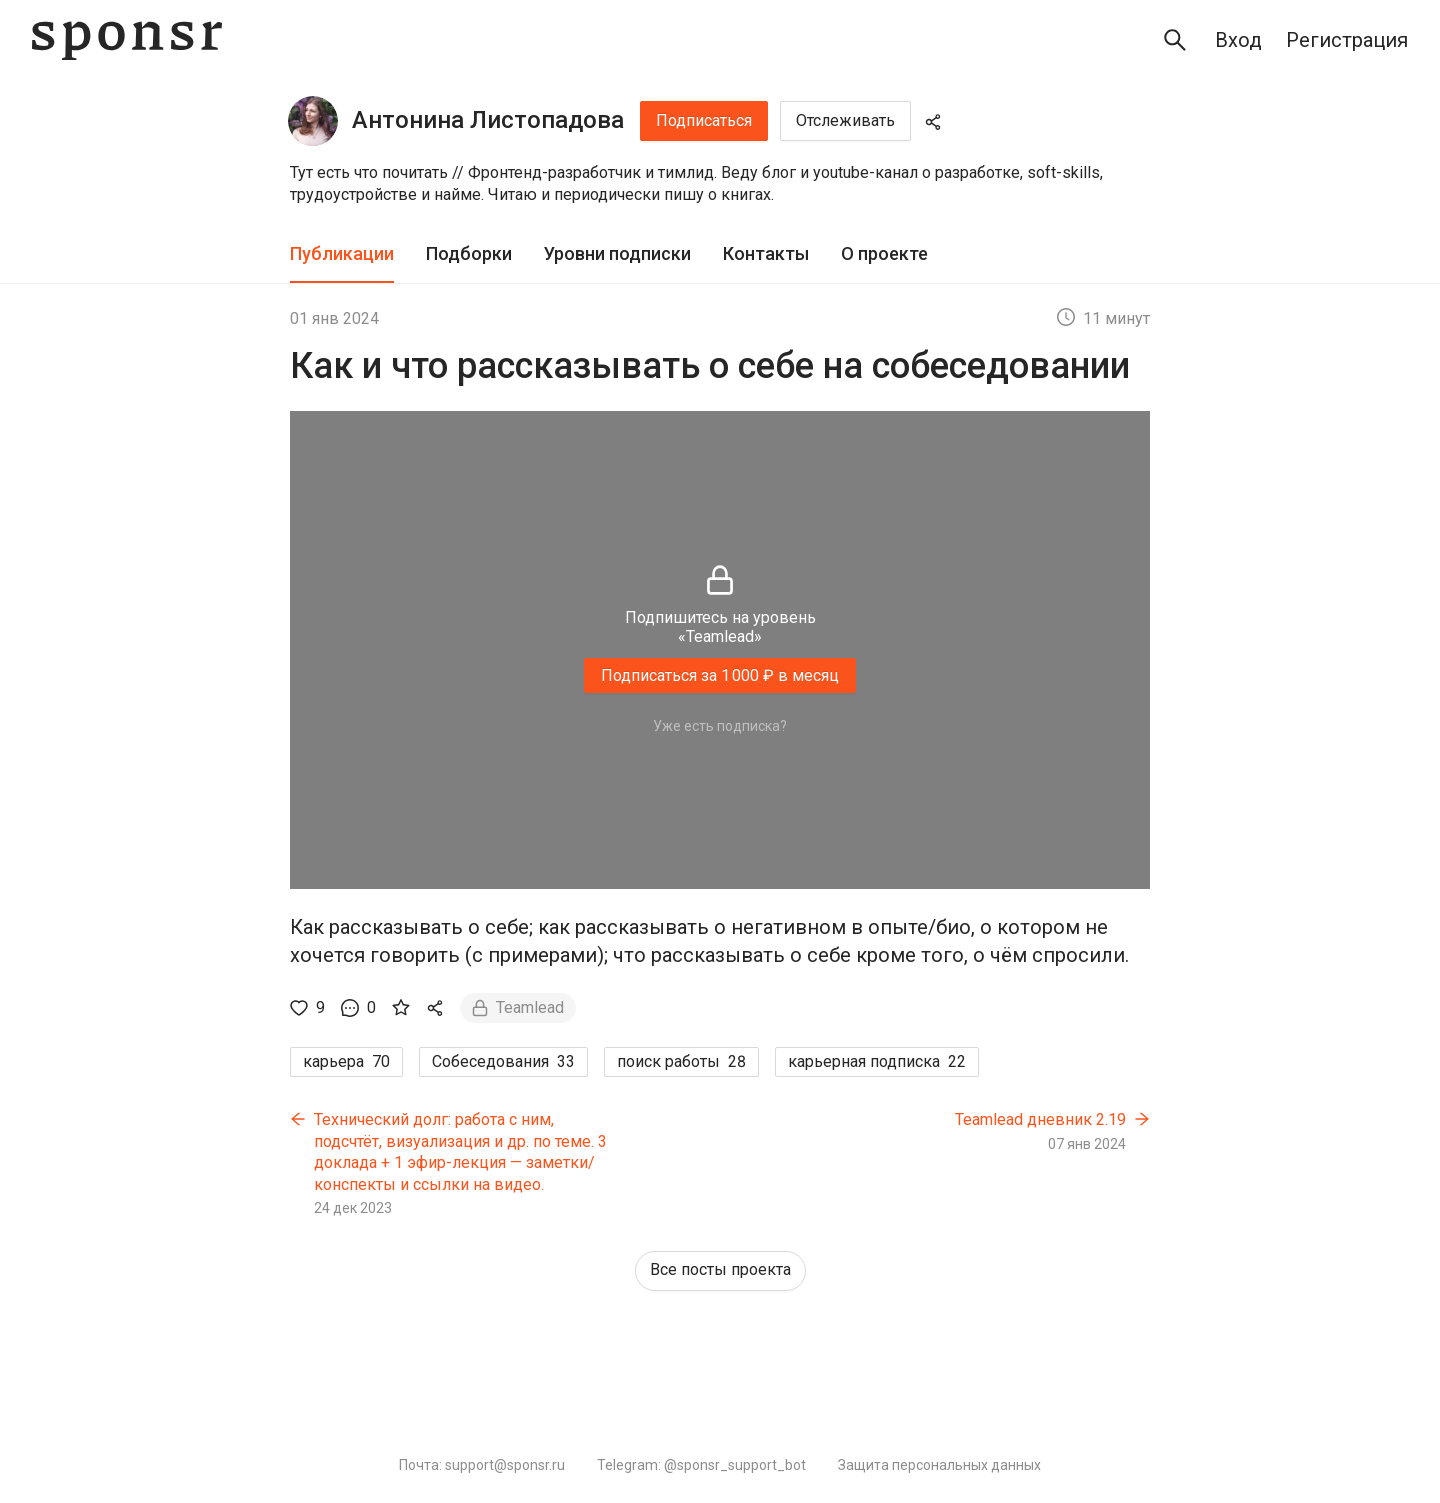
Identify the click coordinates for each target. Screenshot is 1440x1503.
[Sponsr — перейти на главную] (127, 40)
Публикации (342, 253)
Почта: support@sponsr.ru (482, 1465)
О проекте (884, 253)
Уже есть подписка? (720, 726)
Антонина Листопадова (488, 120)
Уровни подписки (617, 253)
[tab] (342, 254)
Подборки (469, 253)
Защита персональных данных (939, 1465)
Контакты (766, 253)
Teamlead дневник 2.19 (1040, 1119)
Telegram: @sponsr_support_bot (701, 1465)
